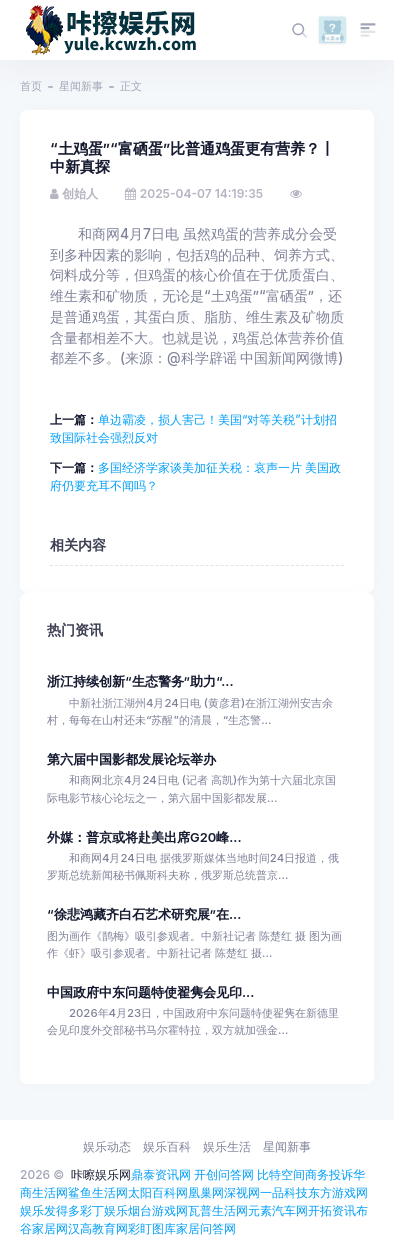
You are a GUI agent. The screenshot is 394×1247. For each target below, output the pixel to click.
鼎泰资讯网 (161, 1174)
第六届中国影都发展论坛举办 (131, 759)
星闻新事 (81, 86)
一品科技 (284, 1192)
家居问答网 (206, 1228)
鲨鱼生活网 (98, 1192)
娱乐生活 (227, 1146)
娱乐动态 (107, 1146)
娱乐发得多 (50, 1210)
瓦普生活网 (218, 1210)
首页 (31, 86)
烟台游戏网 (158, 1210)
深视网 (242, 1192)
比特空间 (281, 1174)
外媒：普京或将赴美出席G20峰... (144, 837)
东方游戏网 (338, 1192)
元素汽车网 (278, 1210)
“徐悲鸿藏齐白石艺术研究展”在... (144, 914)
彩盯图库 (152, 1228)
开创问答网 (224, 1174)
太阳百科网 (158, 1192)
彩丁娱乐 (104, 1210)
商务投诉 (329, 1174)
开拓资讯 (332, 1210)
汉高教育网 (98, 1228)
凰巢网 (206, 1192)
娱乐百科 (167, 1146)
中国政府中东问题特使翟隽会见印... (150, 992)
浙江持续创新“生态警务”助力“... (140, 681)
